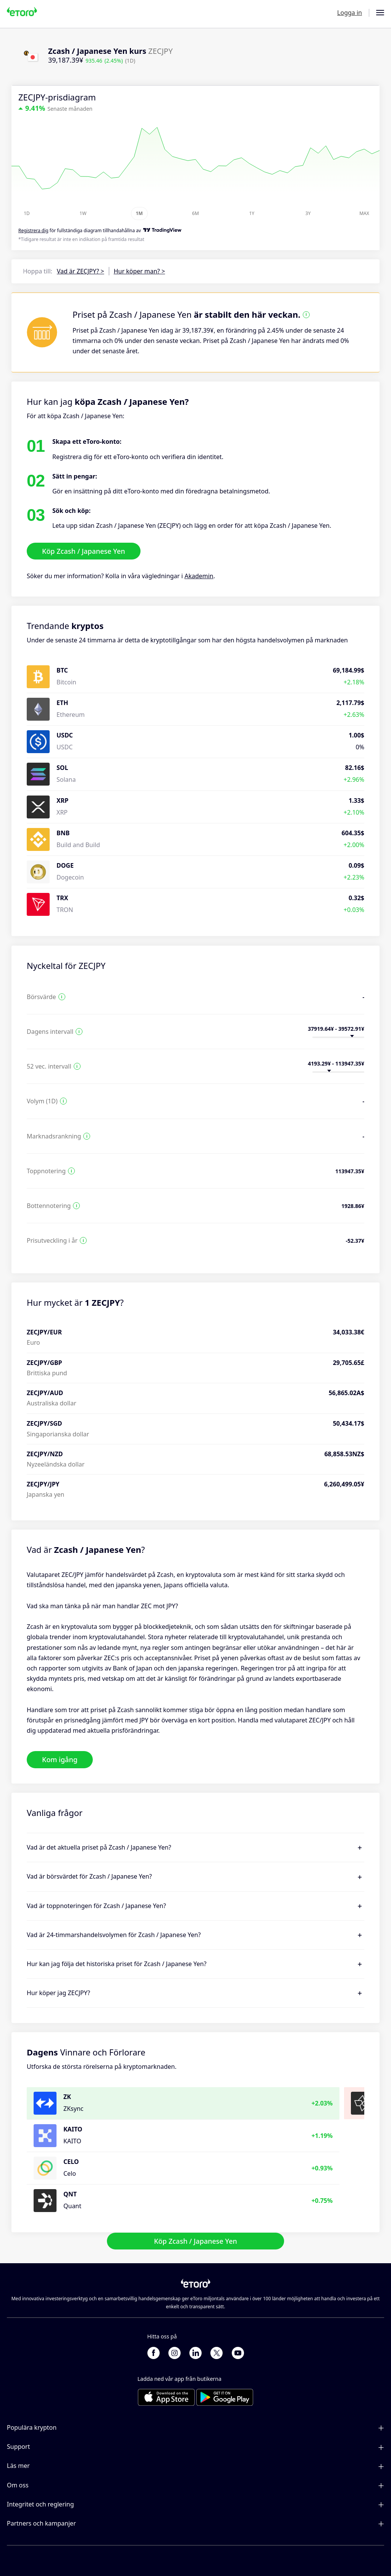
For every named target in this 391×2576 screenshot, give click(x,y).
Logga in (349, 12)
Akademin (198, 576)
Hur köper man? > (139, 271)
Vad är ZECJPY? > (80, 271)
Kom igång (60, 1759)
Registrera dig (33, 230)
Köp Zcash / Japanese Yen (83, 551)
